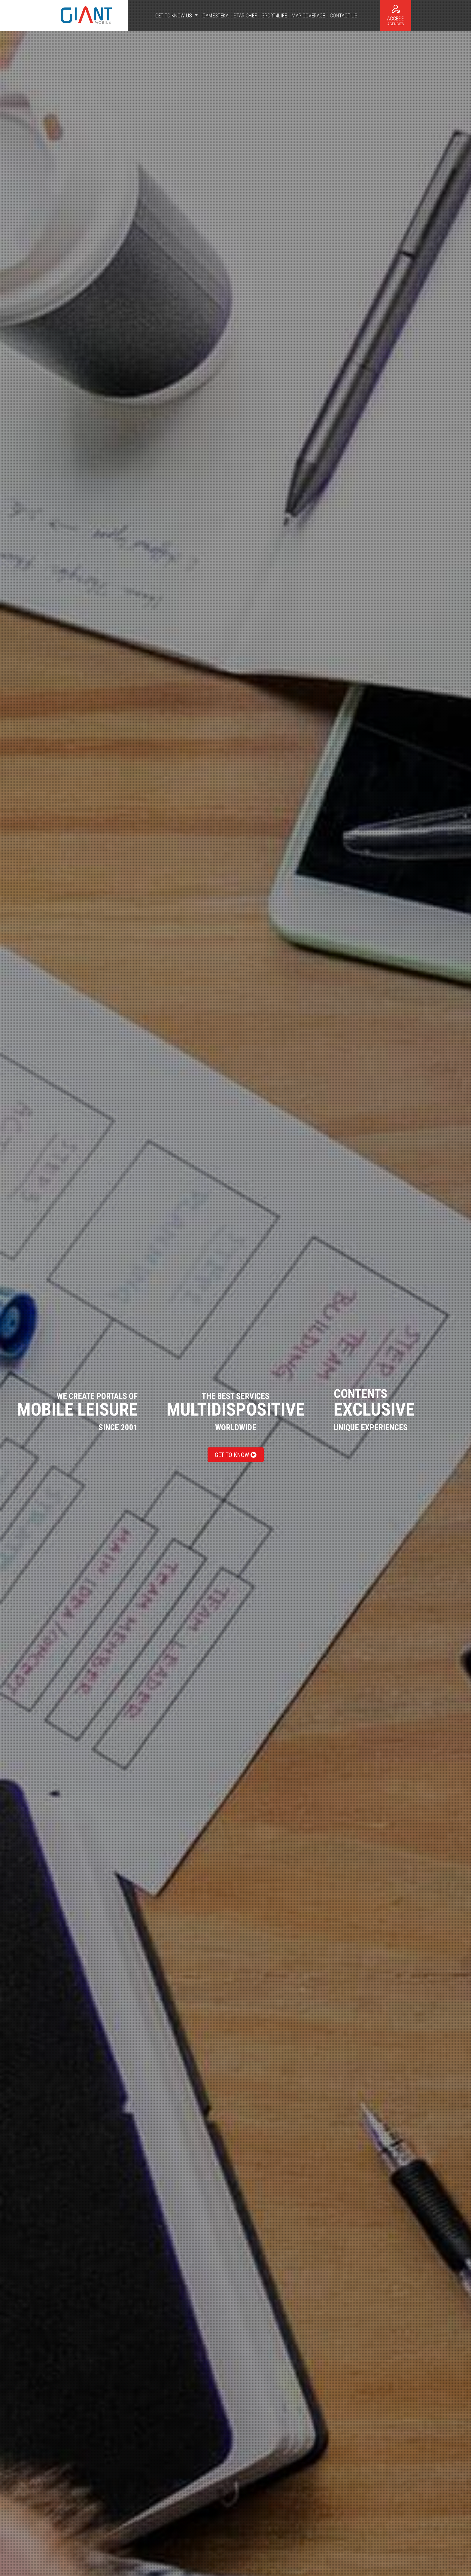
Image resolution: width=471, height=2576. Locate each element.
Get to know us (174, 15)
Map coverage (308, 15)
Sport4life (274, 15)
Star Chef (245, 15)
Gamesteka (215, 15)
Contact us (343, 15)
